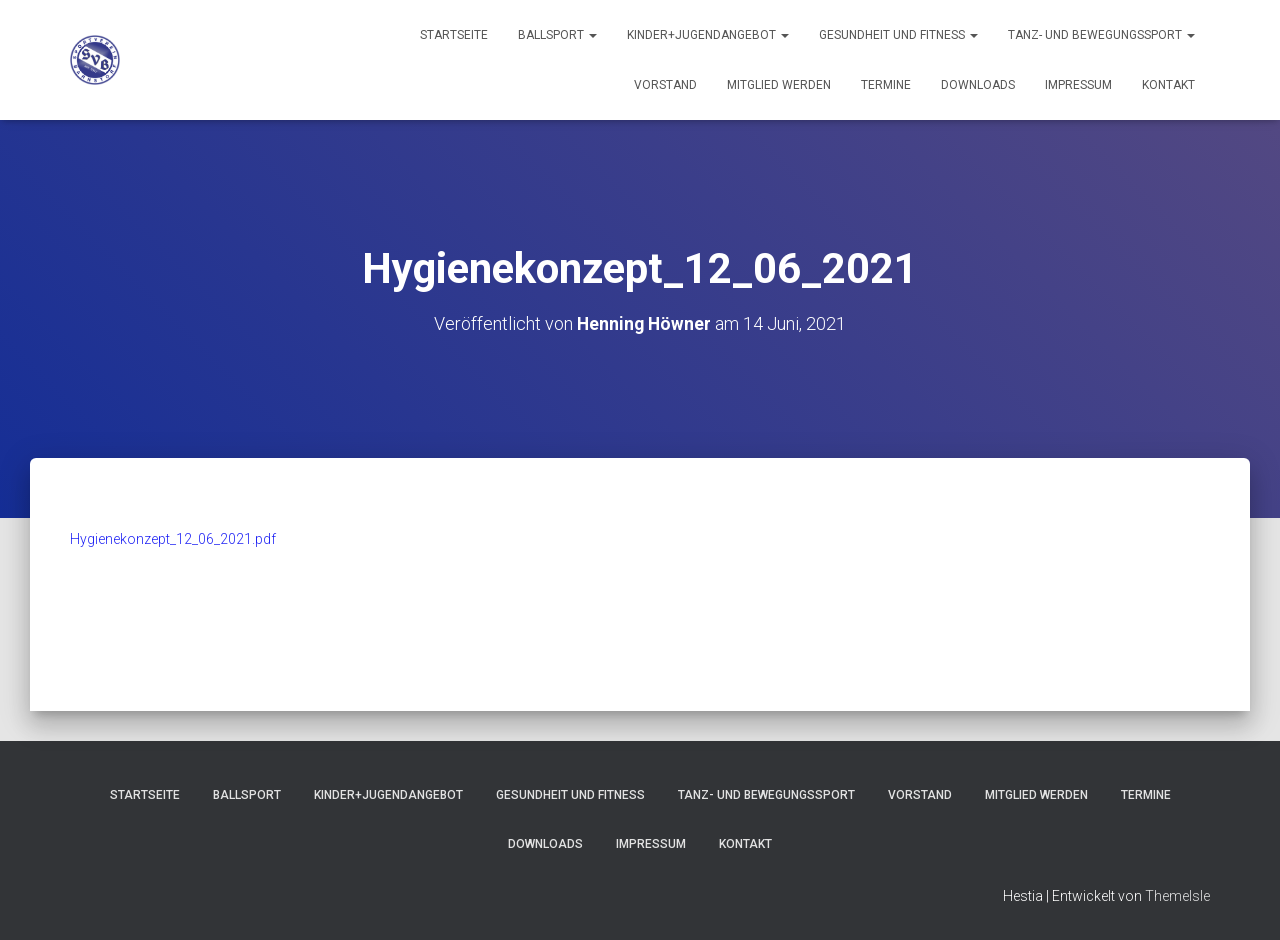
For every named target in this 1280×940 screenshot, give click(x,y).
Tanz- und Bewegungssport (1101, 35)
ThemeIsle (1177, 895)
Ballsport (557, 35)
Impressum (1078, 85)
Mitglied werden (779, 85)
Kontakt (1168, 85)
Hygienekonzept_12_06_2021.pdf (173, 539)
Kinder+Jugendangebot (708, 35)
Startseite (454, 35)
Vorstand (665, 85)
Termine (886, 85)
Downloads (978, 85)
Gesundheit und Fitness (898, 35)
